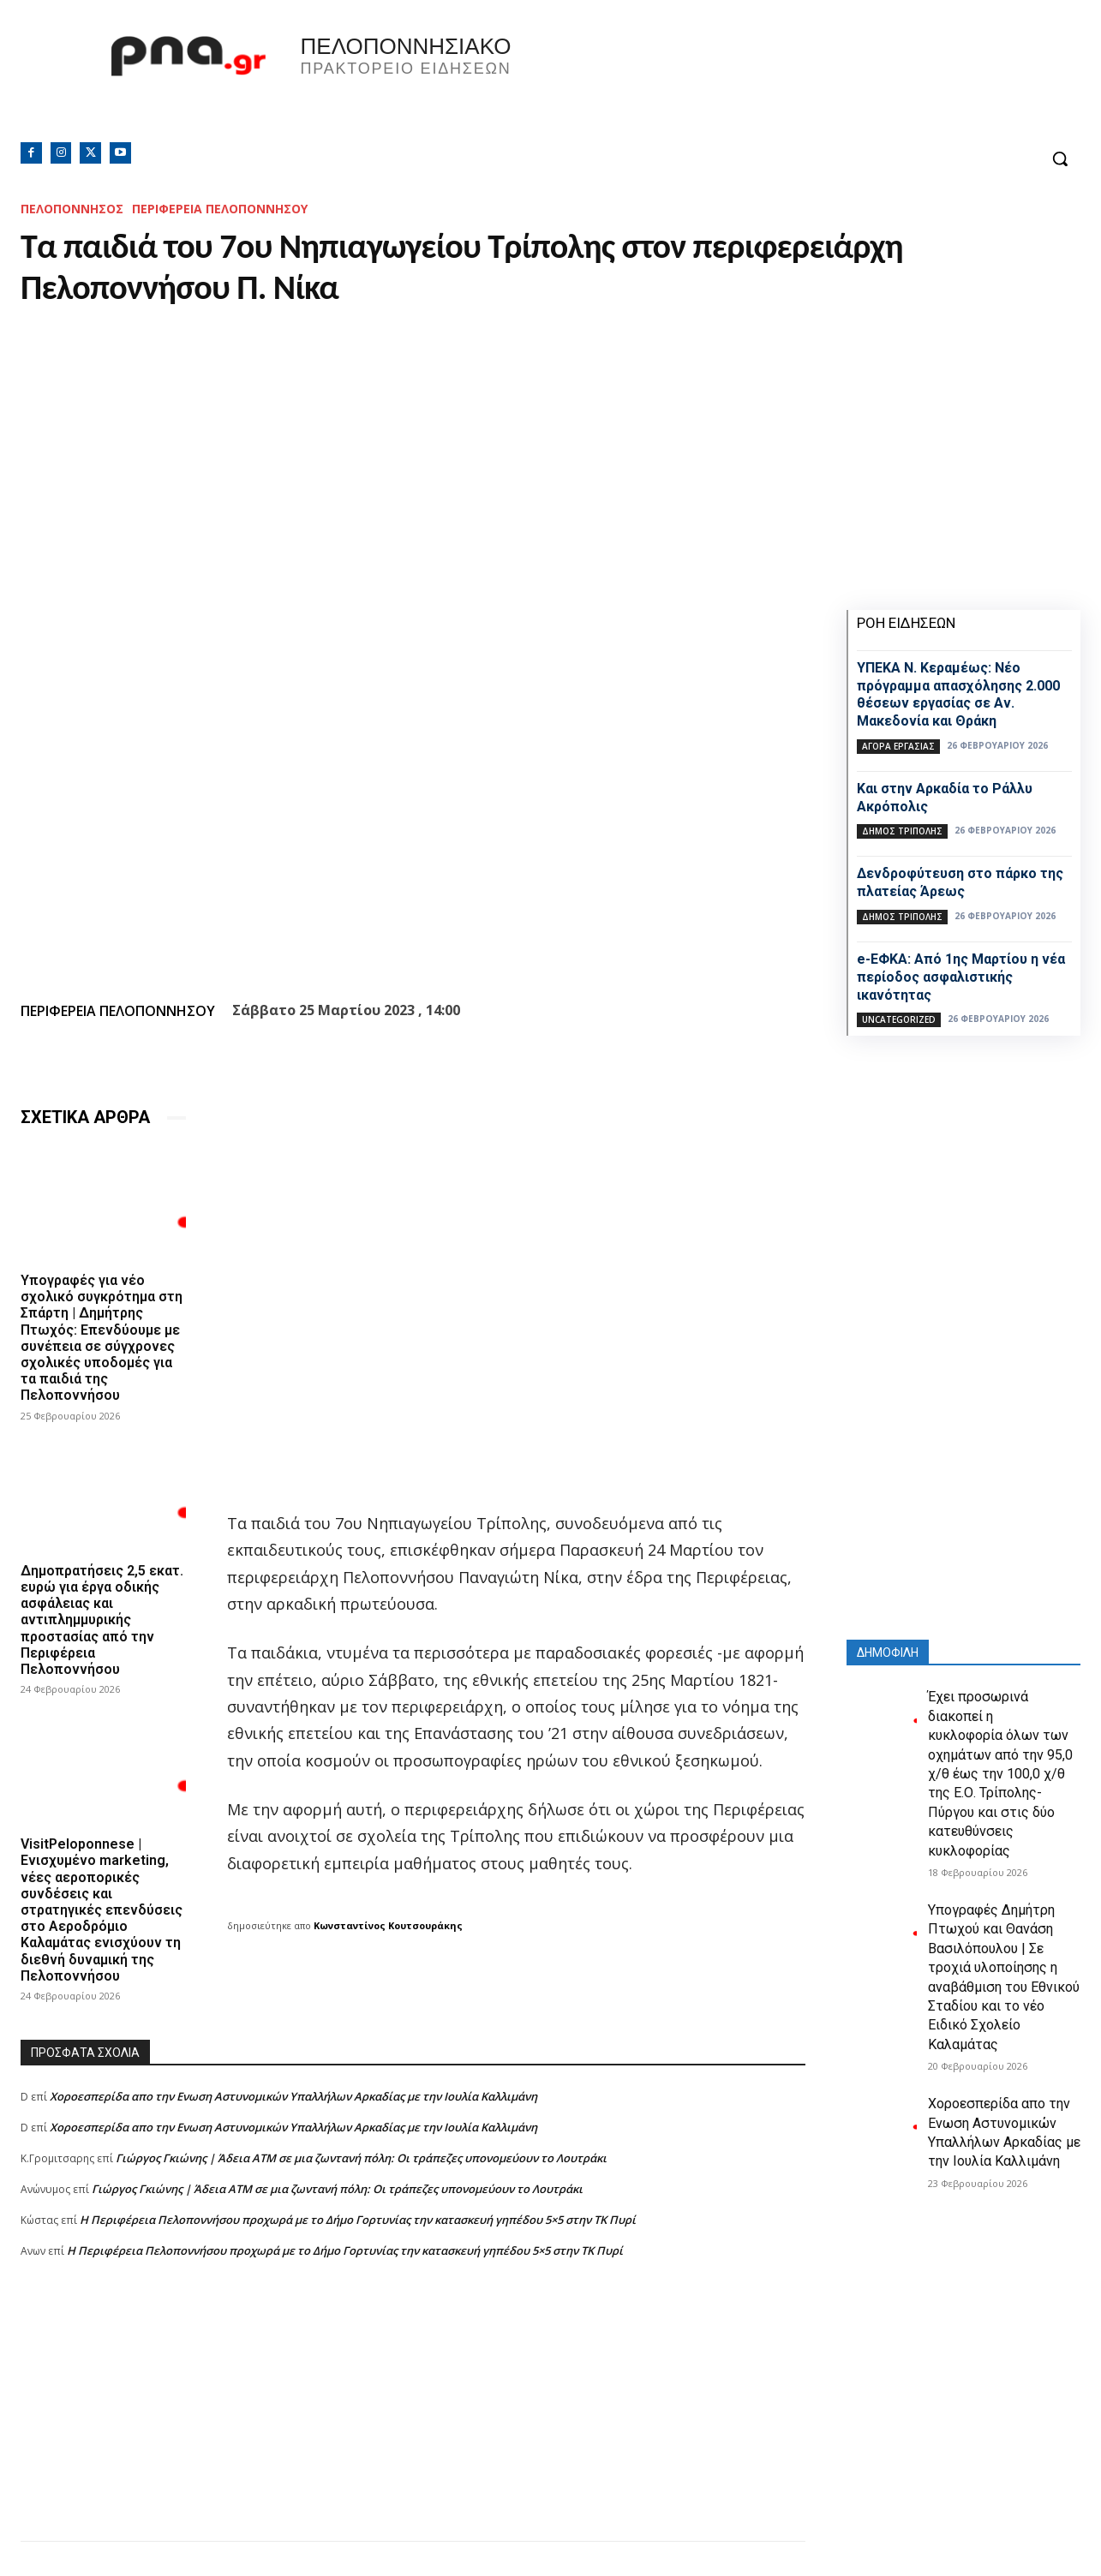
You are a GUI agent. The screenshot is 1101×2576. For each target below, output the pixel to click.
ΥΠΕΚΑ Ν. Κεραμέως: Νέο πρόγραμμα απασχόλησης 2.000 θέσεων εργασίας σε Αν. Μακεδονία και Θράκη (958, 694)
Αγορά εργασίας (898, 746)
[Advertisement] (413, 2421)
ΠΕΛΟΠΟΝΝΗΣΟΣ (72, 208)
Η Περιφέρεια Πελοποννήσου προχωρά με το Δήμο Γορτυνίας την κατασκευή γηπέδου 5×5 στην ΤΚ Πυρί (358, 2219)
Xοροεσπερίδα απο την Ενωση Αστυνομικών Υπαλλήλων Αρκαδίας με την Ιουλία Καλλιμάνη (293, 2096)
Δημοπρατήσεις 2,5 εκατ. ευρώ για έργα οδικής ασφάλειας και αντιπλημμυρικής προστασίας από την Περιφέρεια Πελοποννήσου (102, 1620)
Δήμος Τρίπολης (902, 831)
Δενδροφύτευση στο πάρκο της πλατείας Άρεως (960, 882)
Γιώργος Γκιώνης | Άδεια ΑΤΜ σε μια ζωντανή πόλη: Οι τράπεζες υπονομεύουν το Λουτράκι (361, 2158)
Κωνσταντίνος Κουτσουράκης (388, 1925)
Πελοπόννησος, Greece (789, 81)
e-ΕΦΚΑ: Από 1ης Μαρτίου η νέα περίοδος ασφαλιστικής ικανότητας (961, 977)
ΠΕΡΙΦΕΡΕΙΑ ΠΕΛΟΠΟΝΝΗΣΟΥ (220, 208)
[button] (1059, 158)
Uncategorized (899, 1019)
